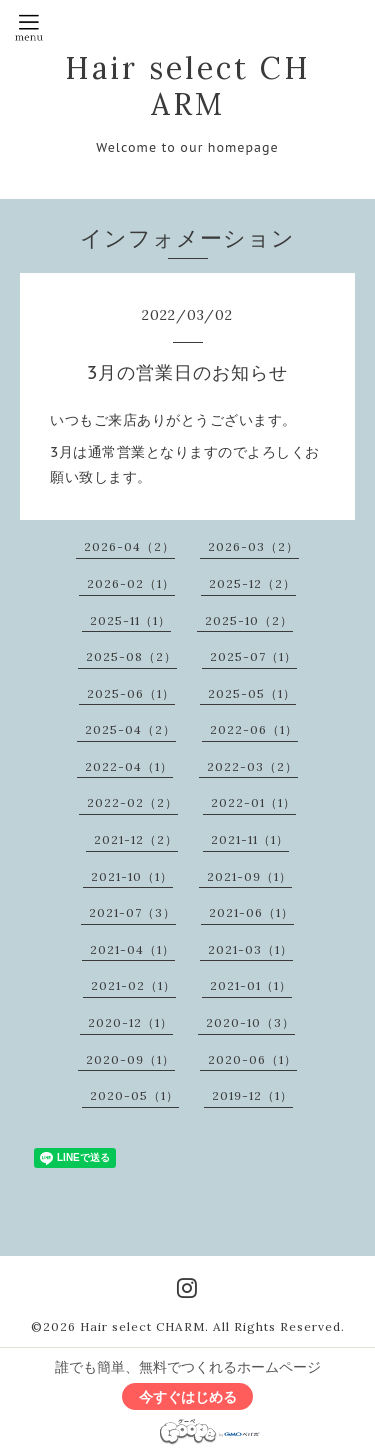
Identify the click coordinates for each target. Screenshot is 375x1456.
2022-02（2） (132, 802)
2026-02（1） (131, 583)
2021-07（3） (132, 912)
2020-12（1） (130, 1022)
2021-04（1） (132, 949)
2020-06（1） (252, 1059)
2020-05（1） (134, 1095)
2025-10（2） (249, 620)
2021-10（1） (132, 876)
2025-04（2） (130, 729)
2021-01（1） (251, 985)
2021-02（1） (133, 985)
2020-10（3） (250, 1022)
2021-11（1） (250, 839)
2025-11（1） (130, 620)
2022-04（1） (129, 766)
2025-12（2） (252, 583)
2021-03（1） (250, 949)
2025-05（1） (252, 693)
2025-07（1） (253, 656)
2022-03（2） (252, 766)
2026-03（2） (253, 546)
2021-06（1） (251, 912)
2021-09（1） (249, 876)
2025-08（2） (131, 656)
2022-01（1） (253, 802)
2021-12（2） (136, 839)
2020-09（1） (130, 1059)
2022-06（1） (254, 729)
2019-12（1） (252, 1095)
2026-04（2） (129, 546)
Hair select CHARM (188, 86)
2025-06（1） (131, 693)
